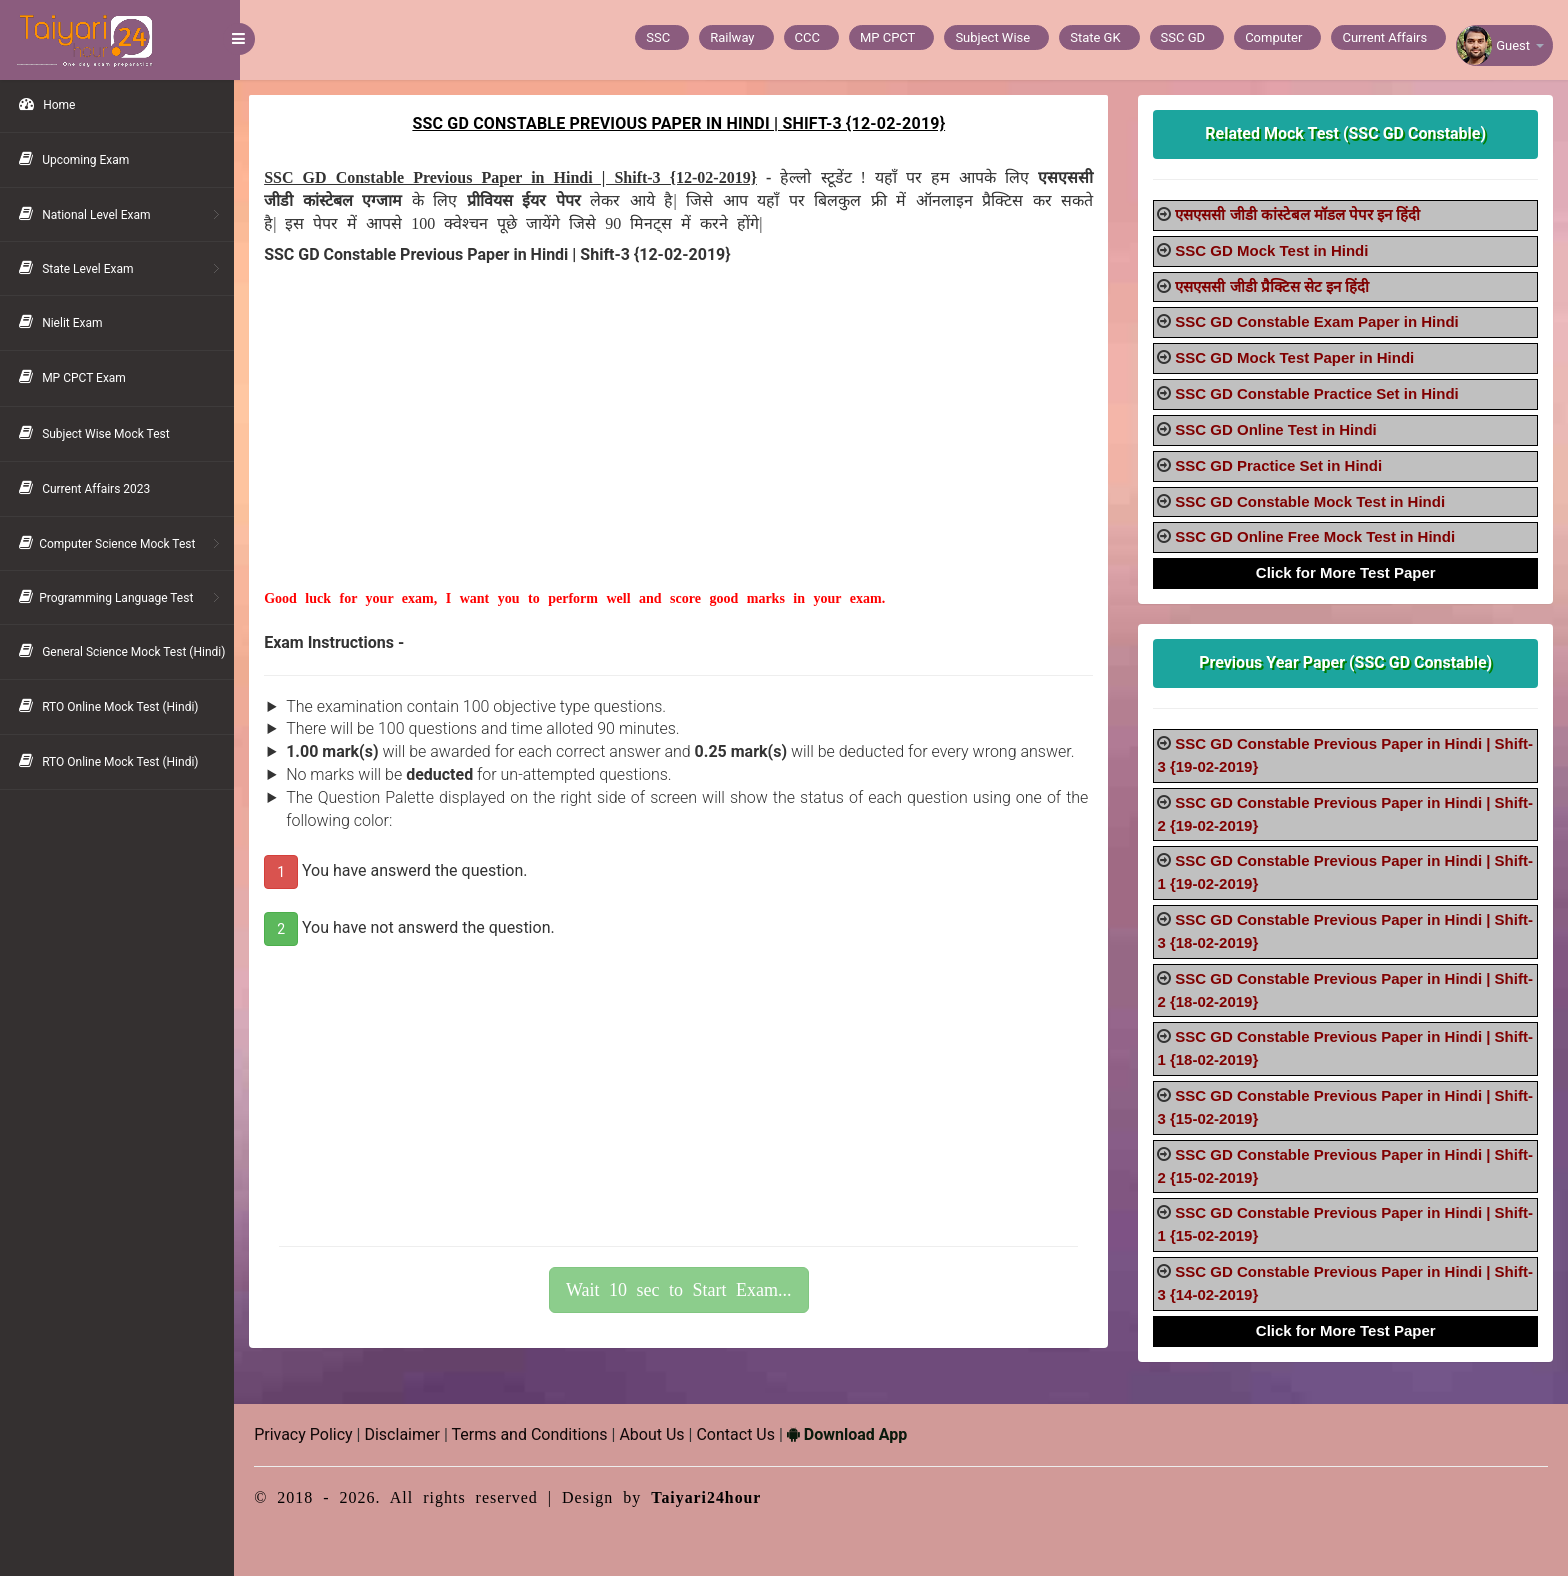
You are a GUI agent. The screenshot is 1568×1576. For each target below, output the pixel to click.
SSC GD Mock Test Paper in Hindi (1296, 357)
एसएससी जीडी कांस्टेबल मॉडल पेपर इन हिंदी (1299, 214)
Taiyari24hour (712, 1497)
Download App (853, 1434)
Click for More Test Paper (1347, 572)
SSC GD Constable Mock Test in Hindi (1312, 501)
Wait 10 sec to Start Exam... (683, 1290)
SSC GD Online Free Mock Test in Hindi (1317, 536)
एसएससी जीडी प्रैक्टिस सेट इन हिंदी (1274, 286)
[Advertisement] (682, 449)
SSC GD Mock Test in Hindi (1273, 250)
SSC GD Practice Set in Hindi (1280, 465)
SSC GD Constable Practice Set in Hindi (1318, 393)
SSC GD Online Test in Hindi (1277, 429)
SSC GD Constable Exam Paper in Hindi (1318, 321)
